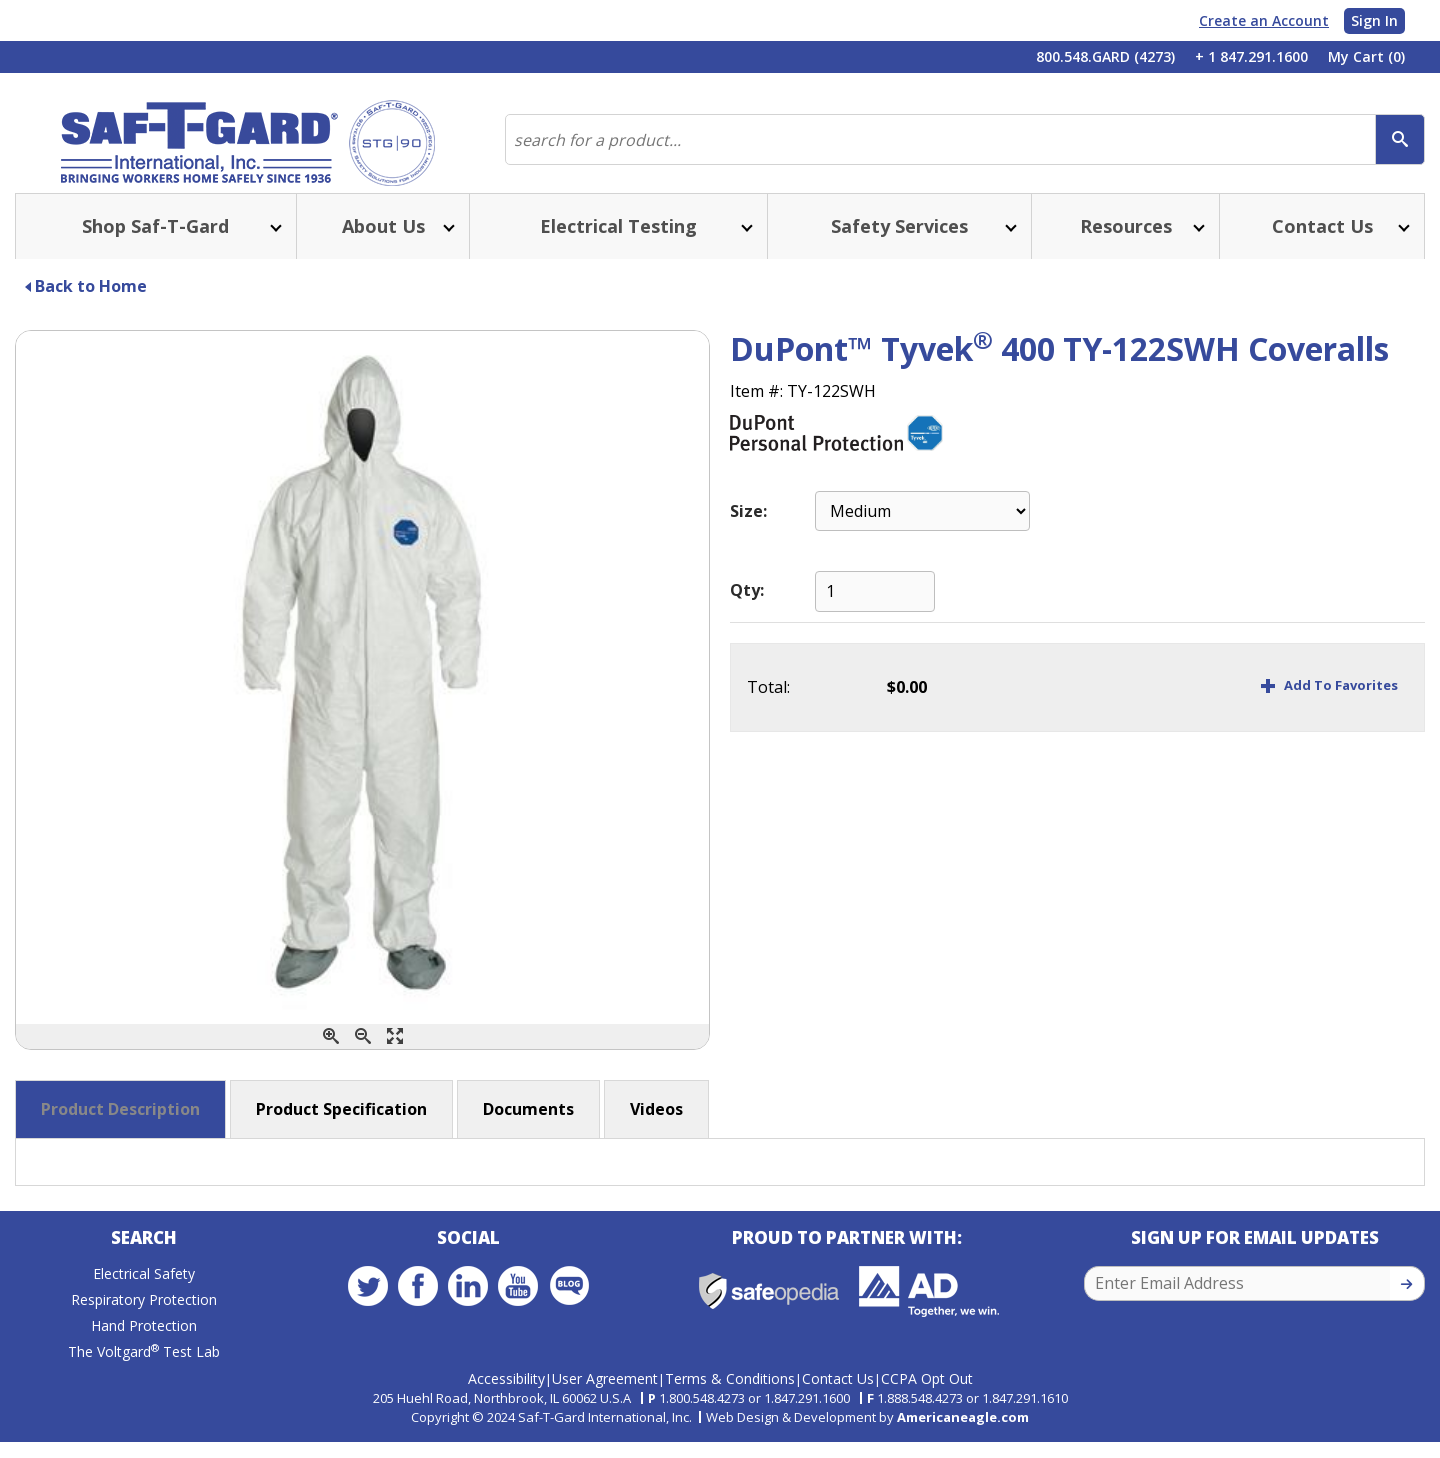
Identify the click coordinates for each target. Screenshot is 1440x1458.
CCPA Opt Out (927, 1394)
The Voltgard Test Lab (144, 1376)
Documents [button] (528, 1129)
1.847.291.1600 (807, 1414)
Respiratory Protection (144, 1324)
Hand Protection (144, 1350)
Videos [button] (656, 1129)
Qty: (747, 610)
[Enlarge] (395, 1056)
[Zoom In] (331, 1056)
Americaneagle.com (963, 1432)
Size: (748, 531)
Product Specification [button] (341, 1129)
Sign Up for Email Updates (1255, 1262)
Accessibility (506, 1394)
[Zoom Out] (363, 1056)
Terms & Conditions (730, 1394)
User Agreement (605, 1394)
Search (144, 1262)
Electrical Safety (144, 1298)
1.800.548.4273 (702, 1414)
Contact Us (838, 1394)
